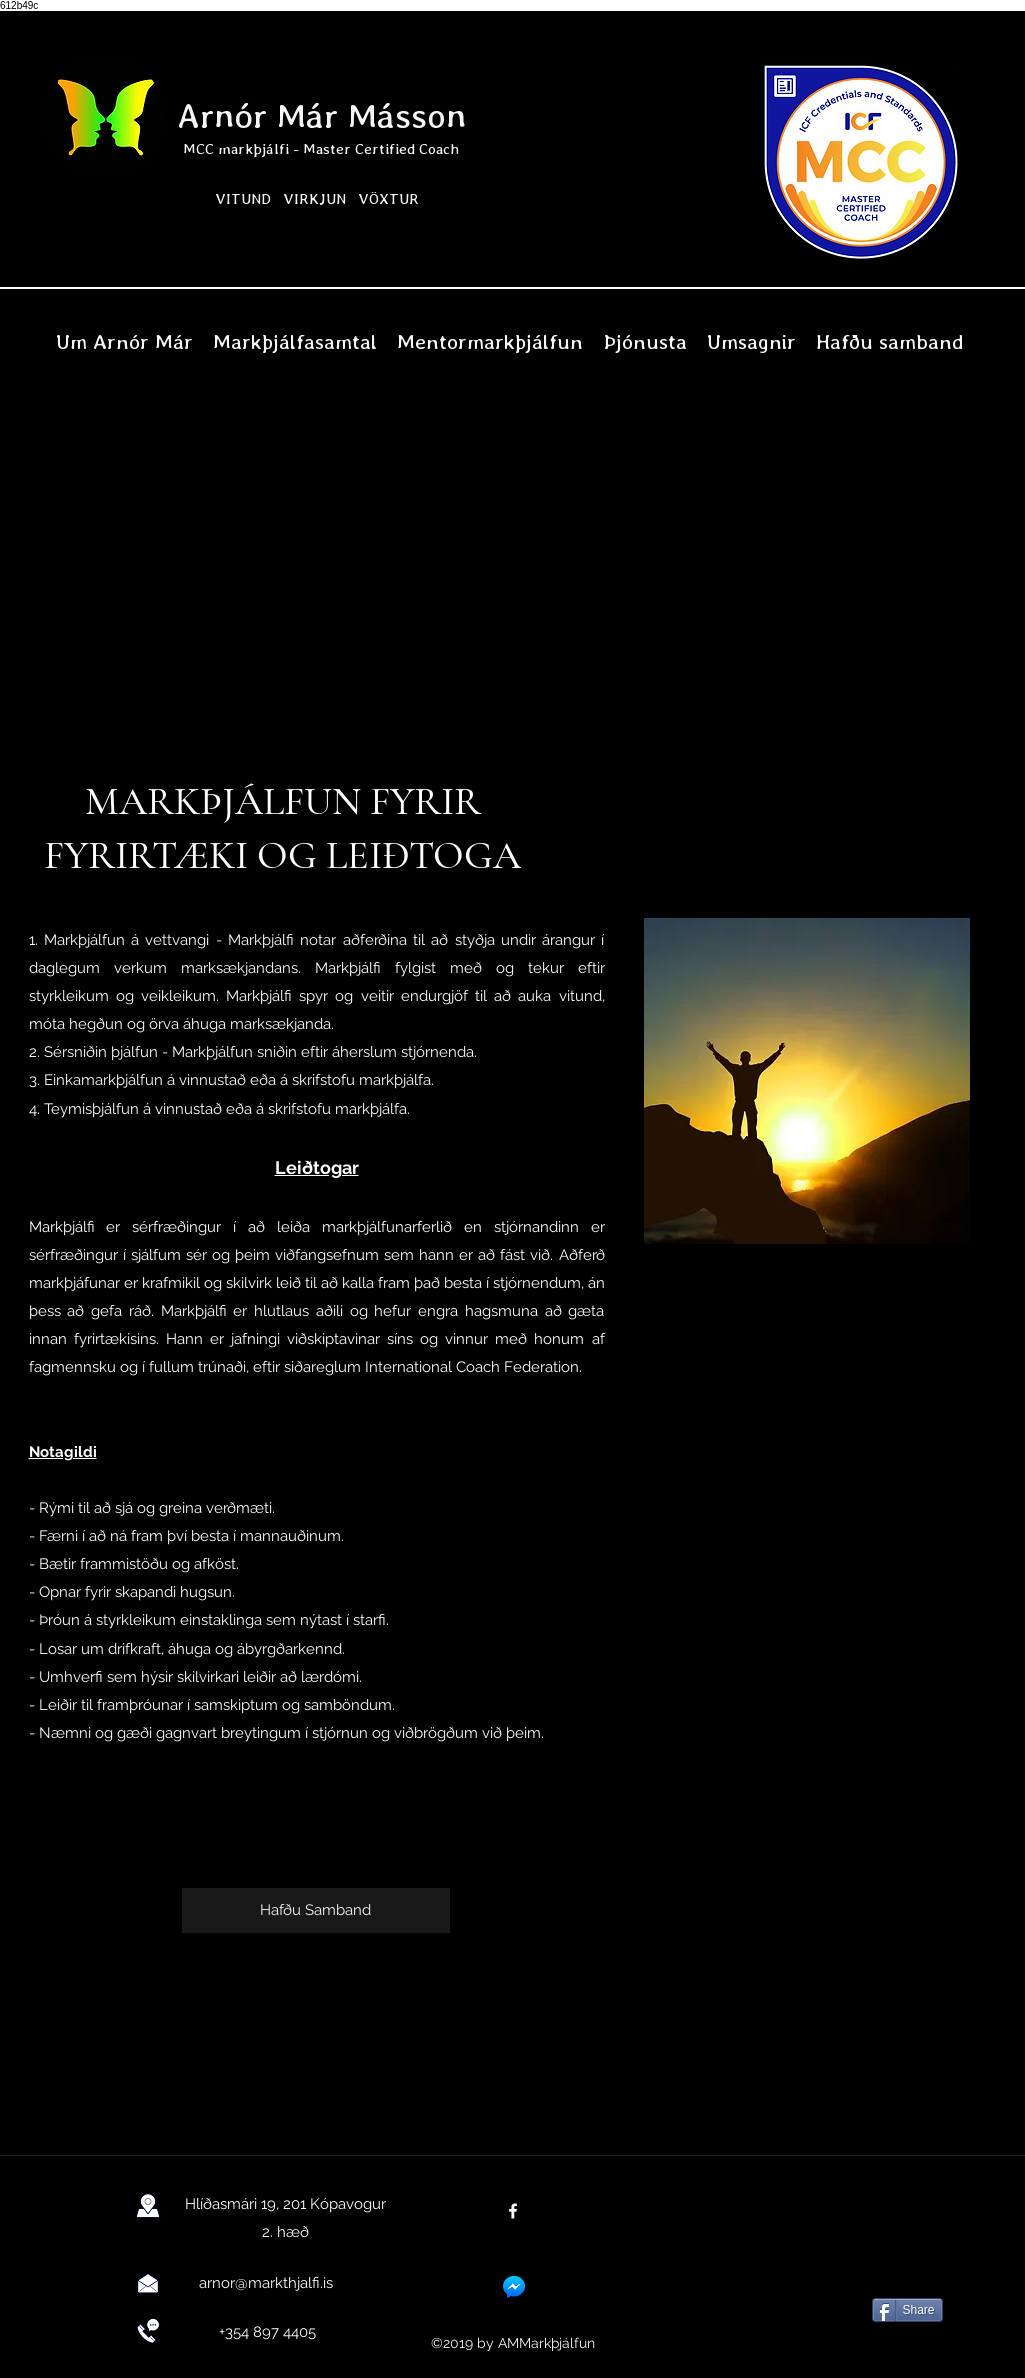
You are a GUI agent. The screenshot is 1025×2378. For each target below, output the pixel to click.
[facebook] (513, 2211)
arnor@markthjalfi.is (266, 2283)
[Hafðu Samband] (316, 1910)
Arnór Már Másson (321, 115)
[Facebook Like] (904, 2259)
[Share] (907, 2310)
